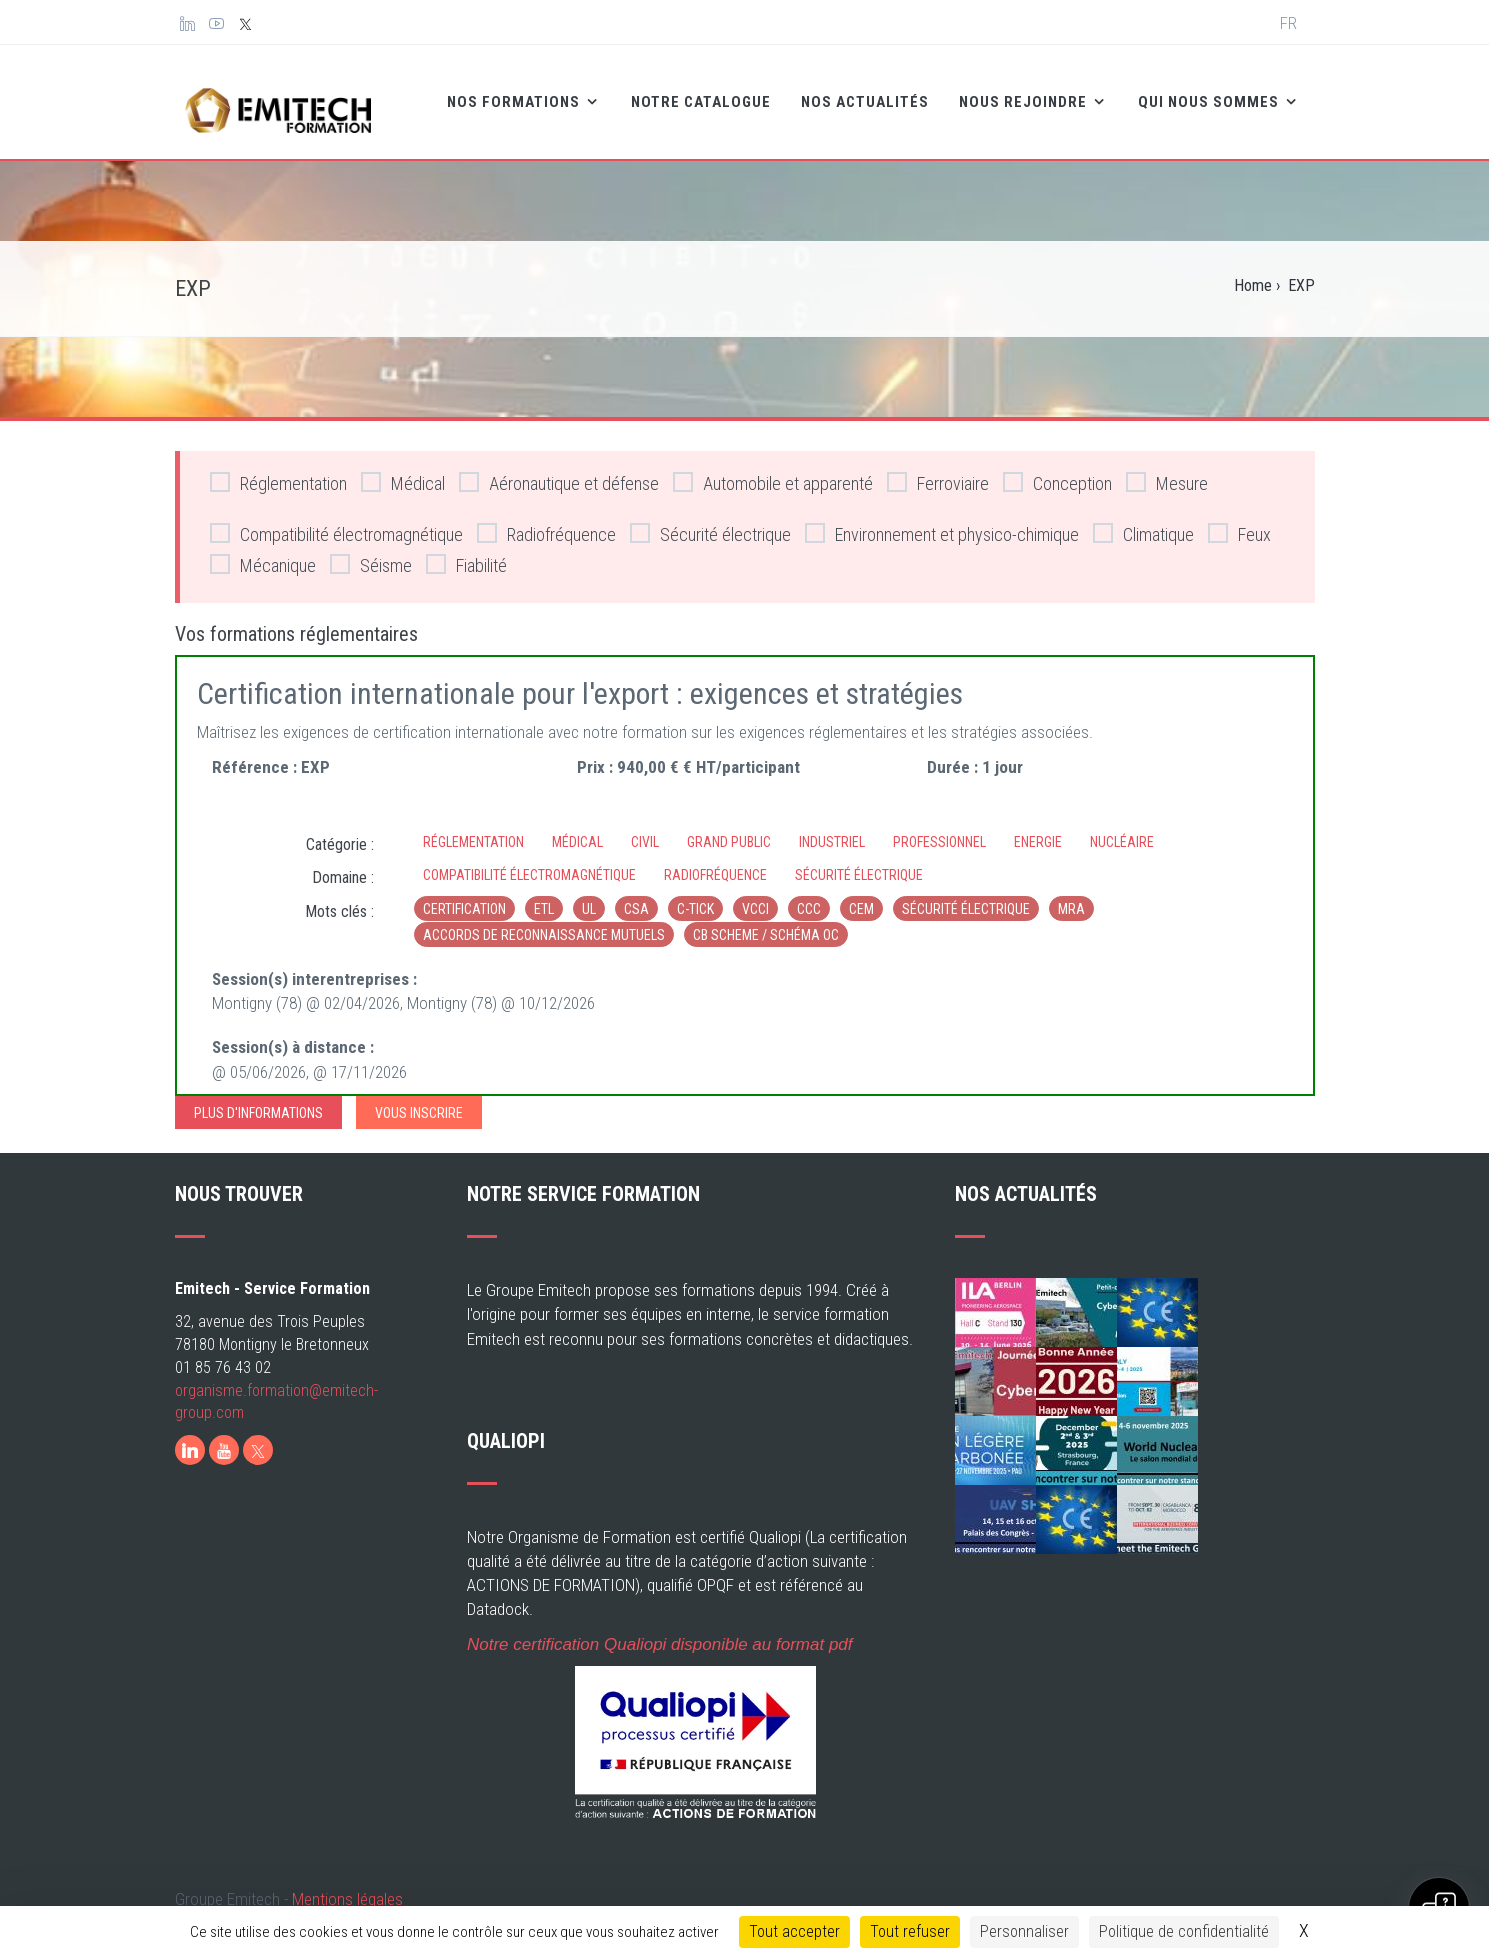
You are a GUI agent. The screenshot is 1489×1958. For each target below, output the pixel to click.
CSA (636, 895)
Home (1253, 271)
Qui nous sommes (1158, 96)
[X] (258, 1436)
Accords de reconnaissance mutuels (544, 921)
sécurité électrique (966, 895)
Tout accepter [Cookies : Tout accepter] (794, 1931)
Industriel (832, 827)
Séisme (371, 550)
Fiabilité (466, 550)
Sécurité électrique (710, 519)
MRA (1071, 895)
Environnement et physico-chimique (942, 519)
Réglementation (278, 468)
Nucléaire (1122, 827)
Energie (1038, 827)
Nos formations (463, 96)
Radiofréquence (546, 519)
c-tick (695, 895)
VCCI (755, 895)
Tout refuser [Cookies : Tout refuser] (910, 1931)
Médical (403, 468)
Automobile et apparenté (773, 468)
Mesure (1167, 468)
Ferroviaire (938, 468)
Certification (464, 895)
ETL (544, 895)
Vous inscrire (419, 1099)
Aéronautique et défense (559, 468)
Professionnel (939, 827)
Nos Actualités (813, 96)
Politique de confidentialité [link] (1184, 1931)
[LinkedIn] (190, 1436)
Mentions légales (347, 1885)
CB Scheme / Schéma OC (766, 921)
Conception (1057, 468)
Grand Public (729, 827)
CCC (809, 895)
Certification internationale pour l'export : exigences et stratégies (580, 679)
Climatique (1143, 519)
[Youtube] (224, 1436)
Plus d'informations (258, 1099)
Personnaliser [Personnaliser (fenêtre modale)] (1024, 1931)
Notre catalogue (649, 96)
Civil (645, 827)
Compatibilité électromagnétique (336, 519)
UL (589, 895)
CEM (861, 895)
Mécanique (263, 550)
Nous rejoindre (973, 96)
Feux (1239, 519)
